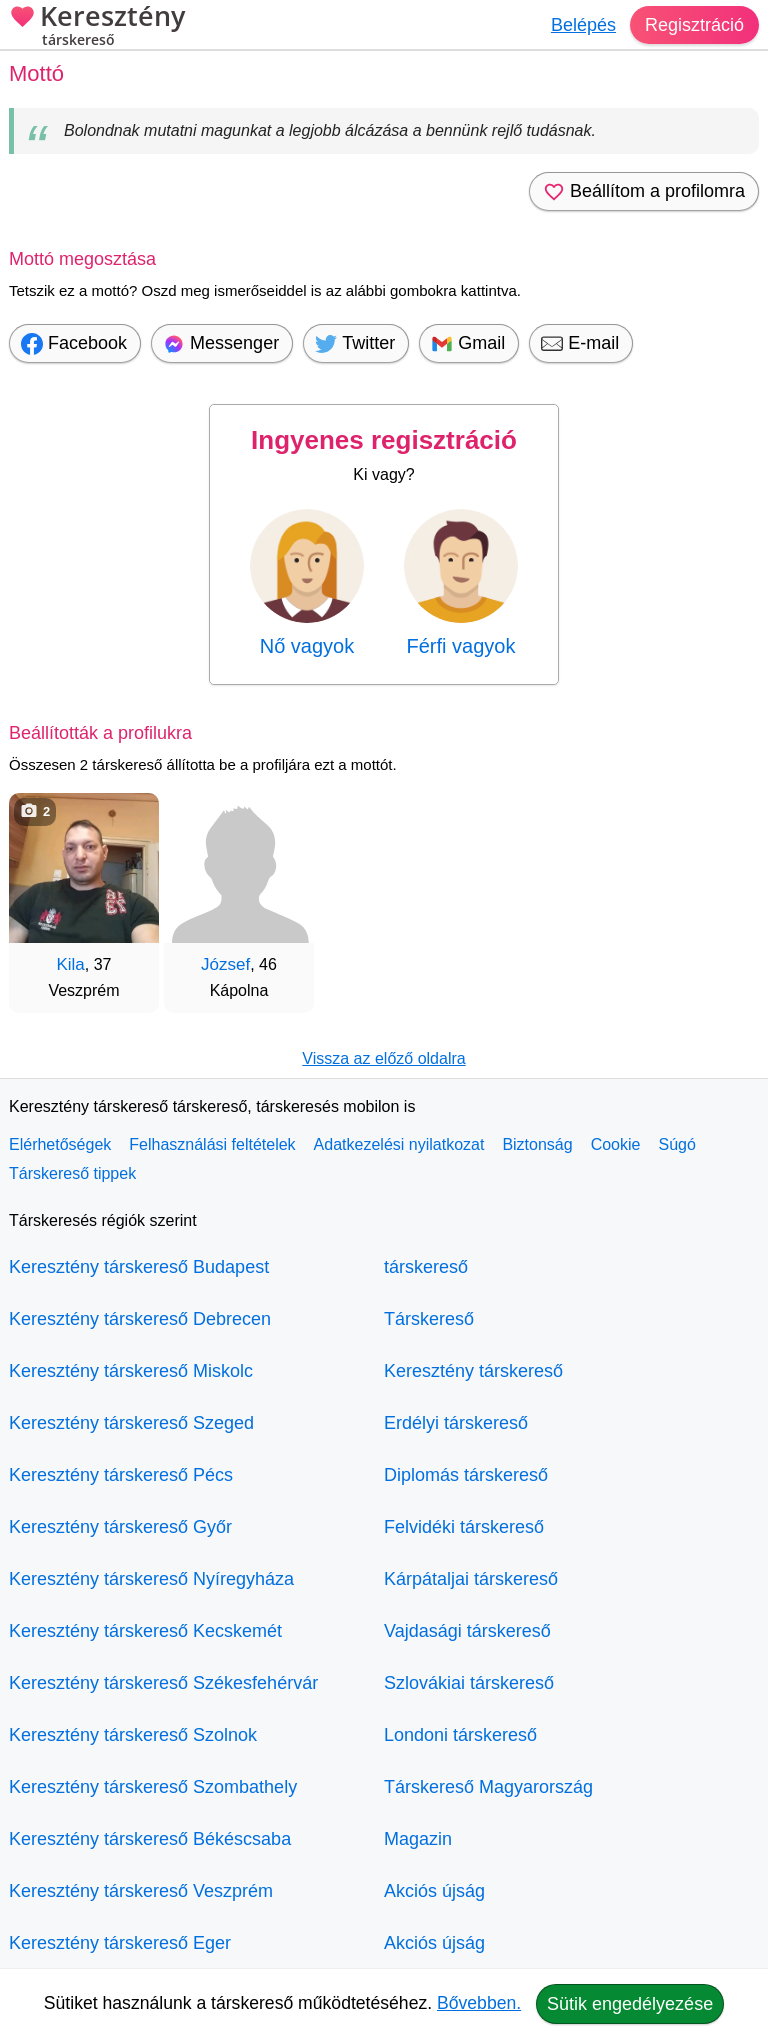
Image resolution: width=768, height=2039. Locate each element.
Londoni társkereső (460, 1735)
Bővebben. (479, 2003)
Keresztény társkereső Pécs (121, 1475)
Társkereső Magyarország (488, 1787)
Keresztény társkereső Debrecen (140, 1319)
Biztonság (537, 1144)
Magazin (418, 1839)
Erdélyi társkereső (456, 1423)
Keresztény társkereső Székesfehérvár (163, 1683)
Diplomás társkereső (466, 1475)
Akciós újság (434, 1891)
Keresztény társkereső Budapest (139, 1267)
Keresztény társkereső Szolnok (133, 1735)
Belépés (583, 25)
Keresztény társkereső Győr (120, 1527)
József (225, 964)
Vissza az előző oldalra (383, 1058)
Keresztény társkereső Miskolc (131, 1371)
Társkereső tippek (72, 1173)
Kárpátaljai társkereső (471, 1579)
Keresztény (97, 27)
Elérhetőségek (60, 1144)
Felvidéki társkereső (464, 1527)
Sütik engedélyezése (630, 2004)
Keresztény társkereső (473, 1371)
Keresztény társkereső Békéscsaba (150, 1839)
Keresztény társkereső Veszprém (141, 1891)
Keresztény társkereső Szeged (131, 1423)
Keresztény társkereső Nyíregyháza (151, 1579)
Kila (70, 964)
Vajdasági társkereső (467, 1631)
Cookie (616, 1144)
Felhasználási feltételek (212, 1144)
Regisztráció (694, 25)
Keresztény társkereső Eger (120, 1943)
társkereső (426, 1267)
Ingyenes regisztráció (384, 440)
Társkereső (429, 1319)
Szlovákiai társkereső (469, 1683)
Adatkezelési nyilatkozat (399, 1144)
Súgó (676, 1144)
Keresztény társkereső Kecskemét (145, 1631)
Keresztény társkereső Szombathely (153, 1787)
